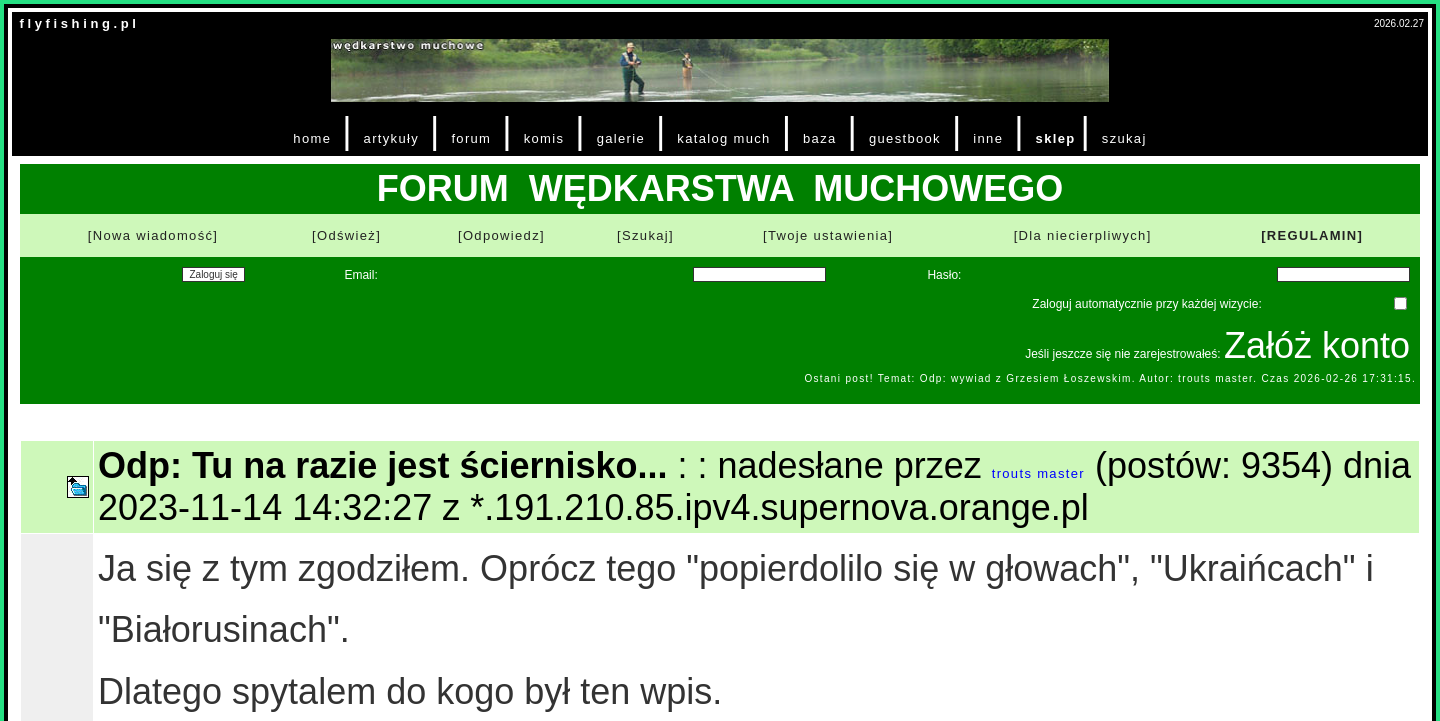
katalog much (723, 138)
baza (820, 138)
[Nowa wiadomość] (153, 235)
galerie (621, 138)
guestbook (905, 138)
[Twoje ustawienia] (828, 235)
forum (471, 138)
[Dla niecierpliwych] (1083, 235)
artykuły (391, 138)
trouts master (1038, 473)
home (312, 138)
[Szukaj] (645, 235)
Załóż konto (1317, 345)
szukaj (1124, 138)
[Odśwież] (346, 235)
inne (988, 138)
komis (544, 138)
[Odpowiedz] (501, 235)
